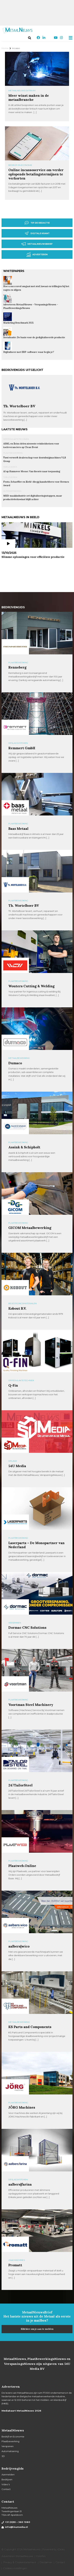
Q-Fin (13, 1385)
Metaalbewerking (19, 1058)
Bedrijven (7, 2479)
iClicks (61, 2549)
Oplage (12, 1461)
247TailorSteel (20, 1785)
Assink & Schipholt (24, 1147)
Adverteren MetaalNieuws (17, 2556)
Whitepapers (13, 271)
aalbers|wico (18, 1946)
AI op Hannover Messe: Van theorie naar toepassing (31, 471)
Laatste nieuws (15, 429)
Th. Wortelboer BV (19, 406)
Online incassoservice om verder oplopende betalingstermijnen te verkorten (36, 174)
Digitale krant (37, 233)
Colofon (41, 2556)
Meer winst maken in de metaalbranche (28, 97)
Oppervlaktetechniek (16, 439)
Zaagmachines (16, 2260)
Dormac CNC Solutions (27, 1627)
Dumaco (15, 1063)
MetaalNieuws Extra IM (21, 90)
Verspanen (14, 1622)
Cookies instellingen (15, 2568)
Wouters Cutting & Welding (31, 986)
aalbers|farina (20, 2184)
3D (3, 2456)
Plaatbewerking (13, 453)
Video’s (6, 2484)
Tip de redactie (37, 222)
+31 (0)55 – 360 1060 (17, 2522)
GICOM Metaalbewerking (29, 1228)
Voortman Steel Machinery (30, 1704)
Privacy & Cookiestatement (19, 2562)
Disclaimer (46, 2562)
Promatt (15, 2265)
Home (5, 48)
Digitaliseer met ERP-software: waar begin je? (28, 352)
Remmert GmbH (21, 748)
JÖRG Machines (21, 2107)
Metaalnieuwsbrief (37, 244)
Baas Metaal (18, 828)
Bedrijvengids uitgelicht (22, 370)
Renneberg (17, 667)
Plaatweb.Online (22, 1866)
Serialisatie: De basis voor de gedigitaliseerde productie (34, 337)
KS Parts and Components (29, 2027)
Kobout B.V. (17, 1308)
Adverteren (37, 254)
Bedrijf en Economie (20, 165)
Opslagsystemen (18, 743)
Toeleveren (10, 467)
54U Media (17, 1466)
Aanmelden (8, 2474)
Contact (6, 2489)
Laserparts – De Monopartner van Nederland (36, 1545)
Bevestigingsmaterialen (22, 1303)
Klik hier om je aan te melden (37, 2329)
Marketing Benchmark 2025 (18, 322)
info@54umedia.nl (16, 2527)
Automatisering (12, 491)
